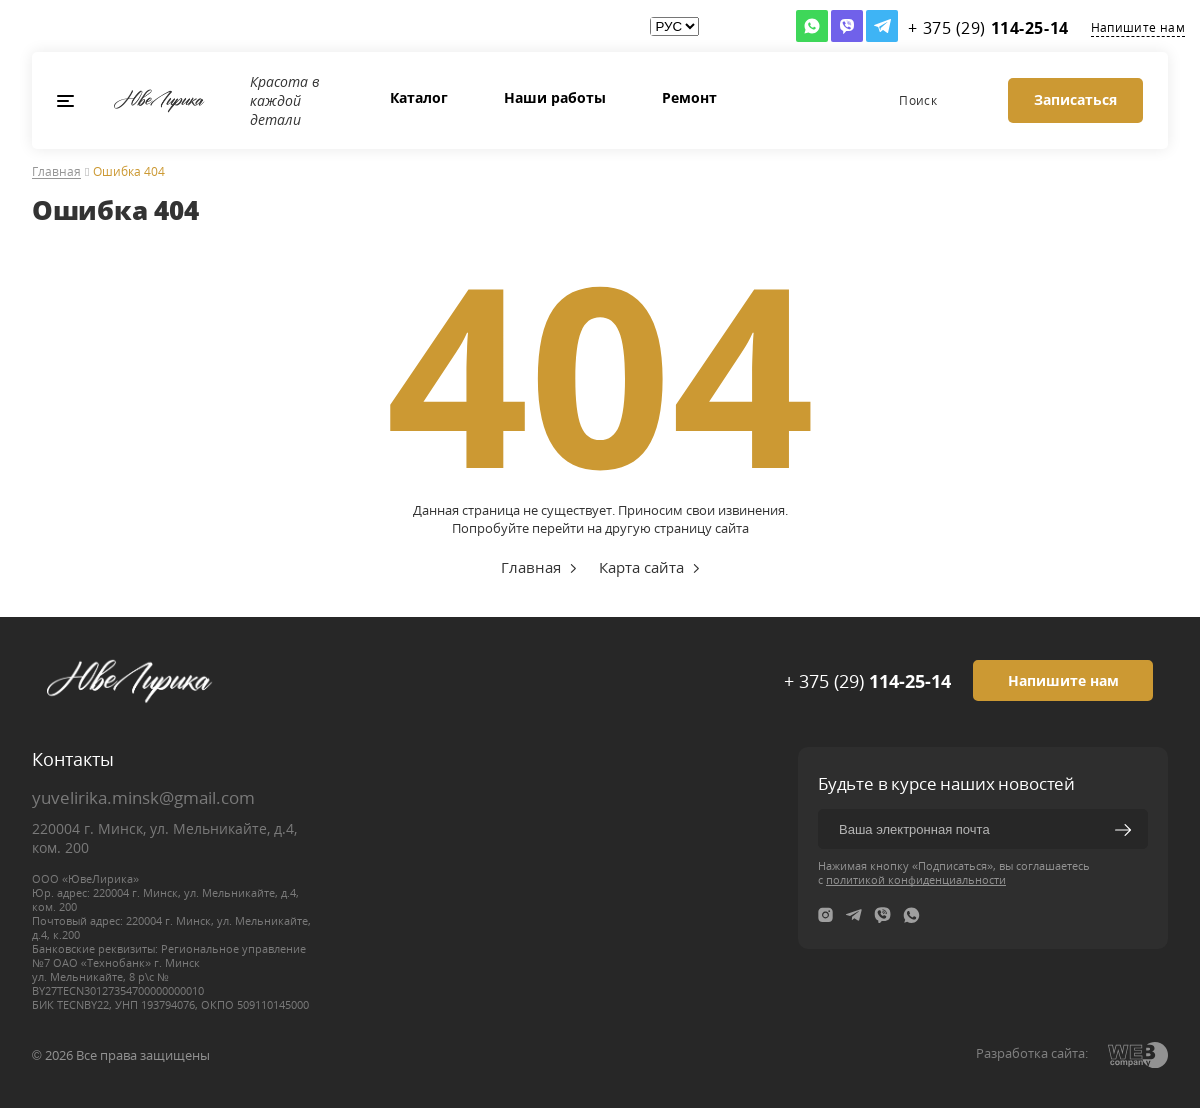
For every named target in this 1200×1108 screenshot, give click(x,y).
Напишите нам (1138, 27)
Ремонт (689, 97)
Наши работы (555, 97)
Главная (56, 172)
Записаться (1075, 99)
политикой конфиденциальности (916, 879)
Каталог (419, 97)
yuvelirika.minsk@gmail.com (143, 797)
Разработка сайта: (1032, 1053)
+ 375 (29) (867, 681)
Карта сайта (641, 567)
